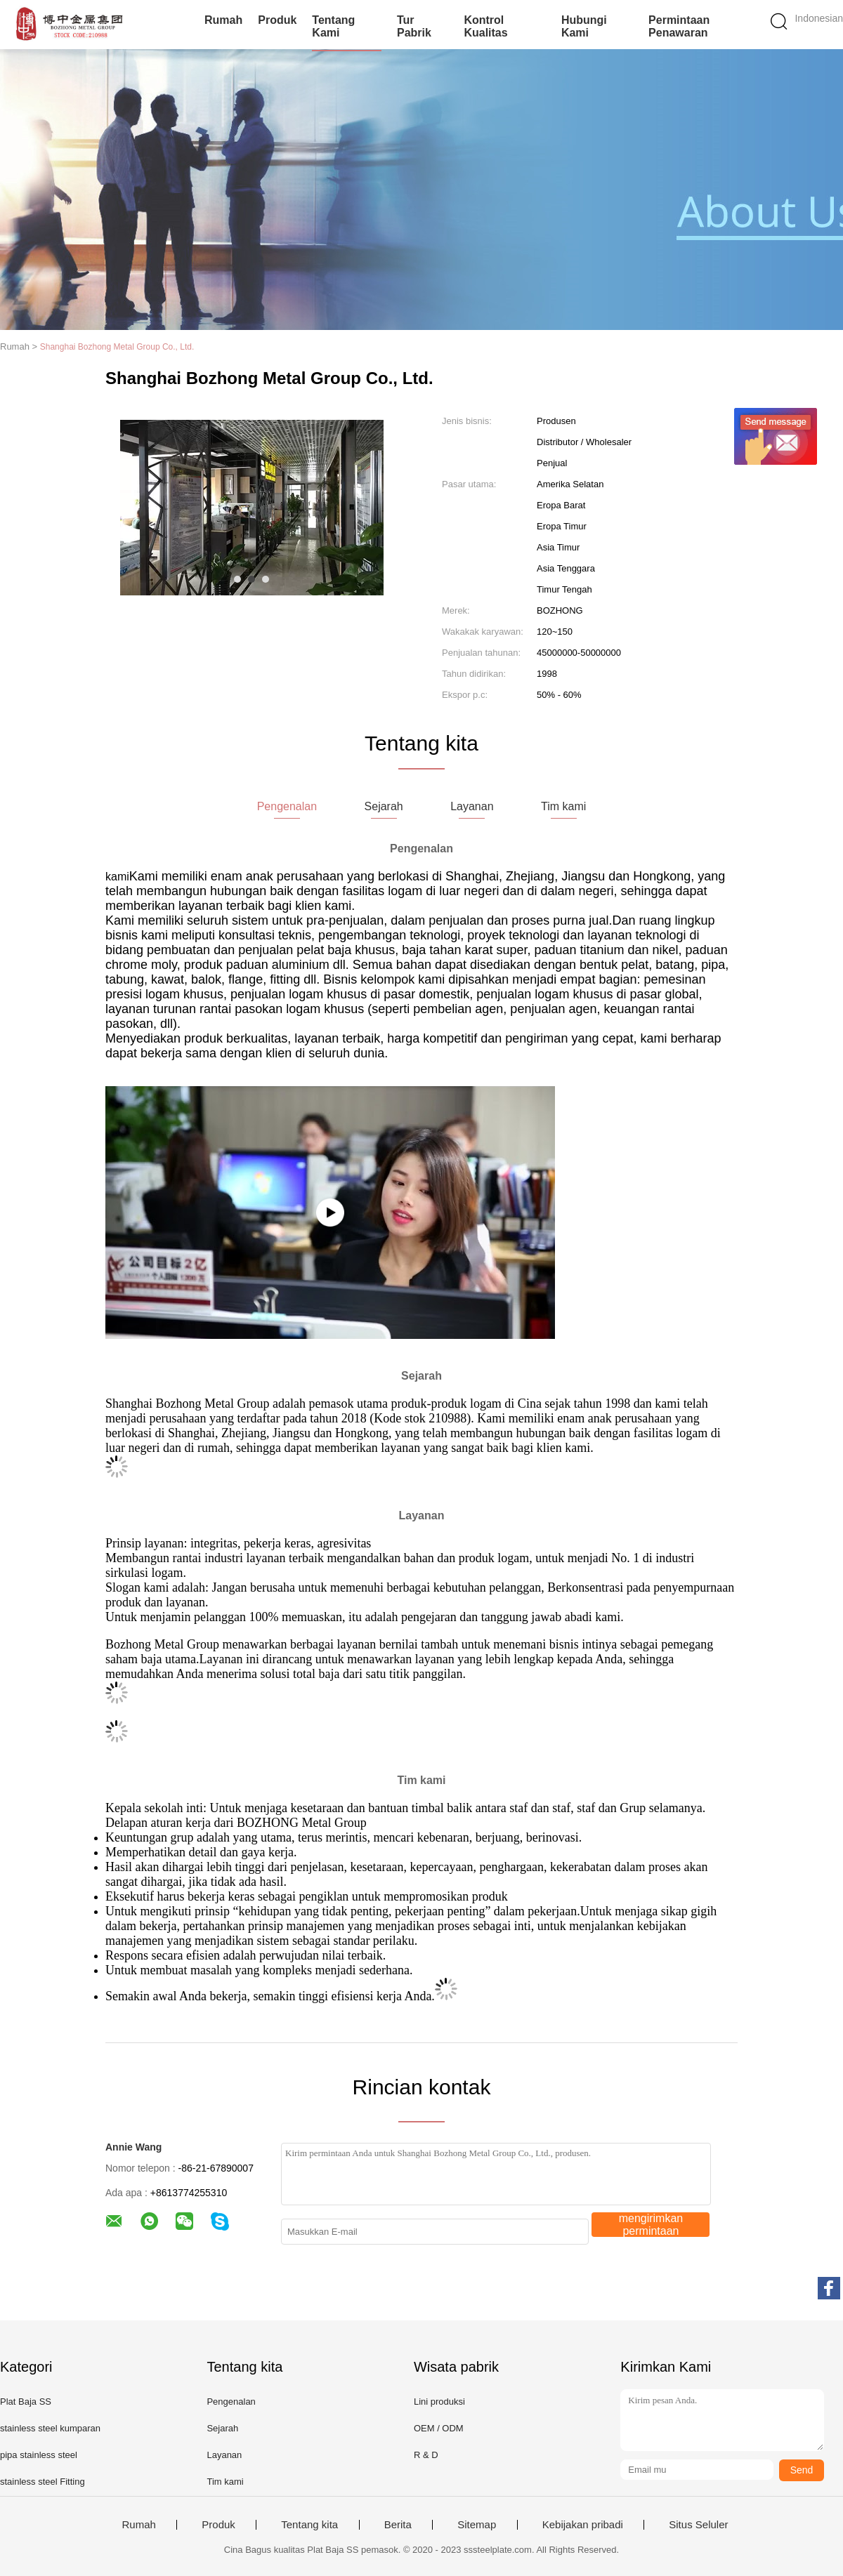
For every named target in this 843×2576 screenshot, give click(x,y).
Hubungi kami (584, 26)
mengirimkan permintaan (651, 2224)
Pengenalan (231, 2401)
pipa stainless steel (38, 2455)
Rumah (223, 20)
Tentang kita (309, 2525)
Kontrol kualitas (485, 26)
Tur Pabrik (414, 26)
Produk (277, 20)
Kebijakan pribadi (582, 2525)
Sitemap (476, 2525)
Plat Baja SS (25, 2401)
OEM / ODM (439, 2428)
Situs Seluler (698, 2525)
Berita (398, 2525)
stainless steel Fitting (42, 2481)
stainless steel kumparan (50, 2428)
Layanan (224, 2455)
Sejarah (222, 2428)
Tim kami (225, 2481)
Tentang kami (333, 26)
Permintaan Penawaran (679, 26)
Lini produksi (439, 2401)
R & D (426, 2455)
